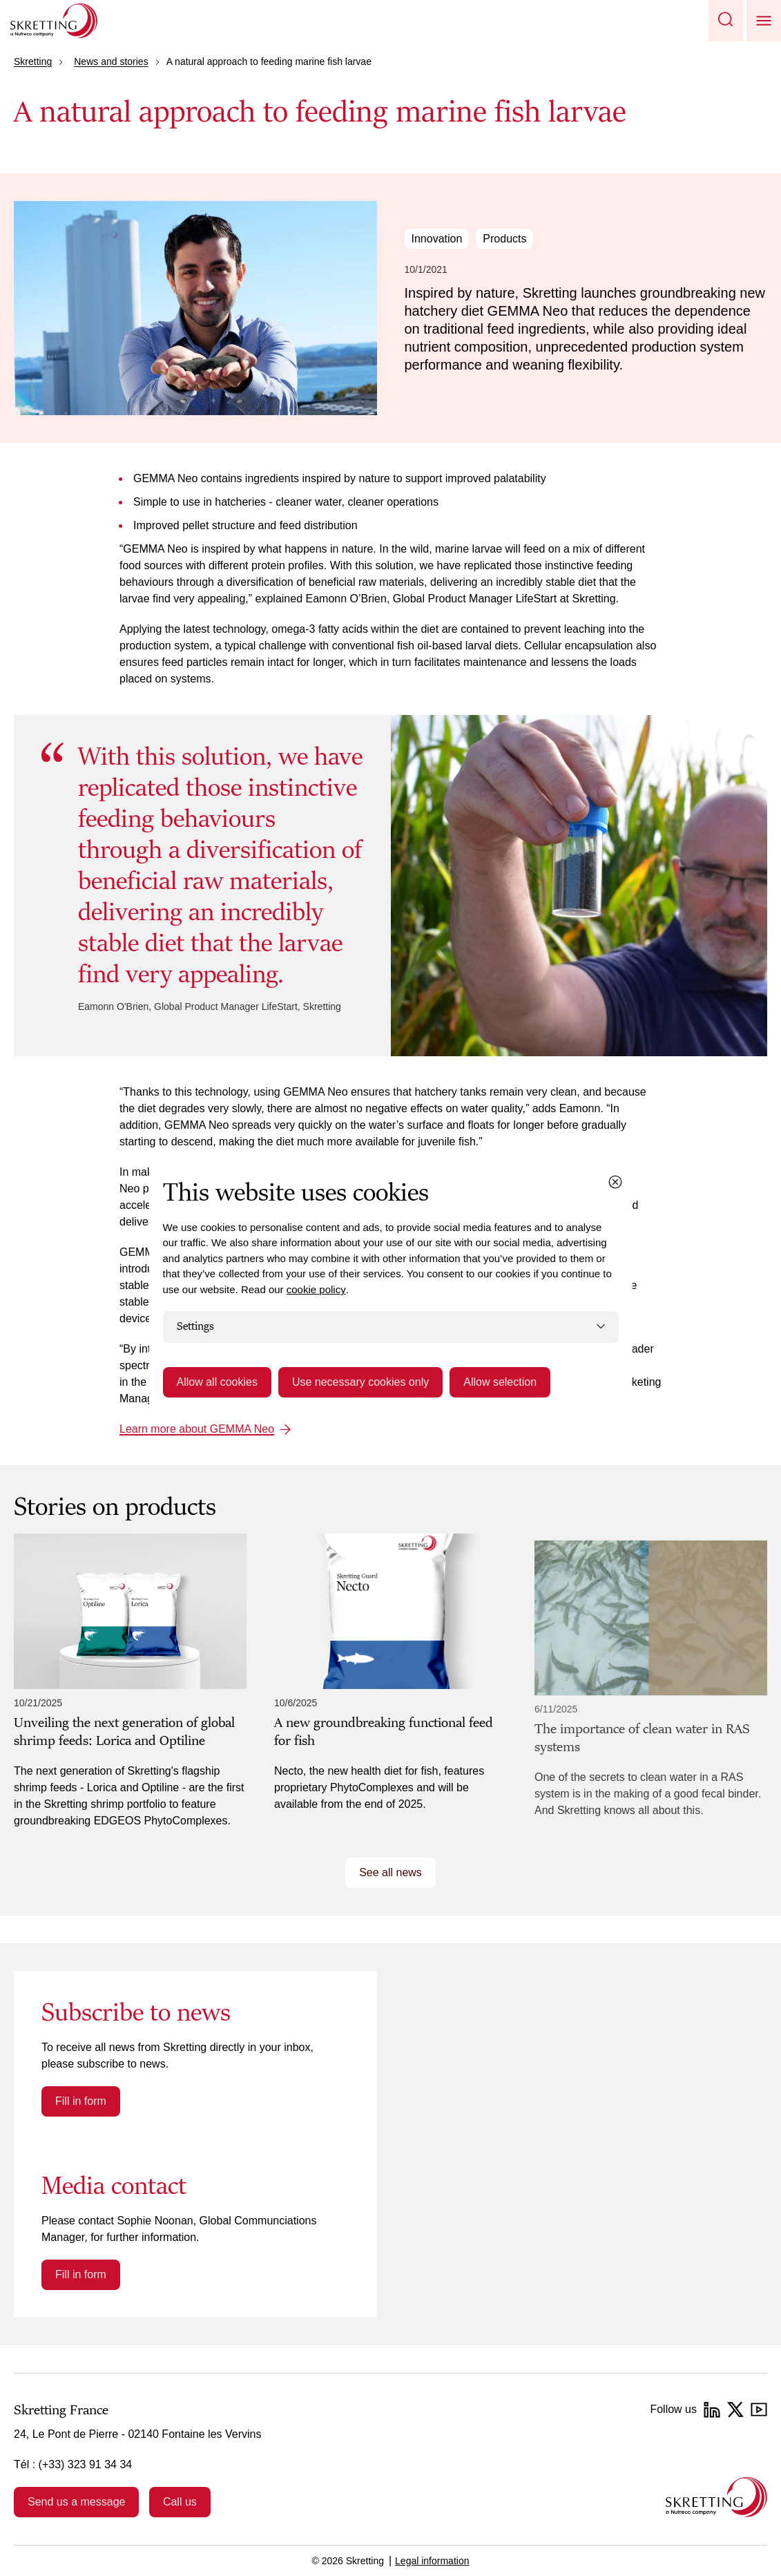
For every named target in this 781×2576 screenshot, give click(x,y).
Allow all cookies (217, 1382)
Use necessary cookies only (360, 1382)
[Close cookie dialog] (615, 1182)
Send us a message (76, 2502)
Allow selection (500, 1382)
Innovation (437, 239)
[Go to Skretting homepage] (54, 20)
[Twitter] (735, 2409)
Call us (180, 2502)
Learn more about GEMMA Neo (196, 1429)
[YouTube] (759, 2409)
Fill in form (80, 2101)
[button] (725, 20)
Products (504, 239)
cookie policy (316, 1289)
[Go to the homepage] (716, 2497)
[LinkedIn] (712, 2409)
